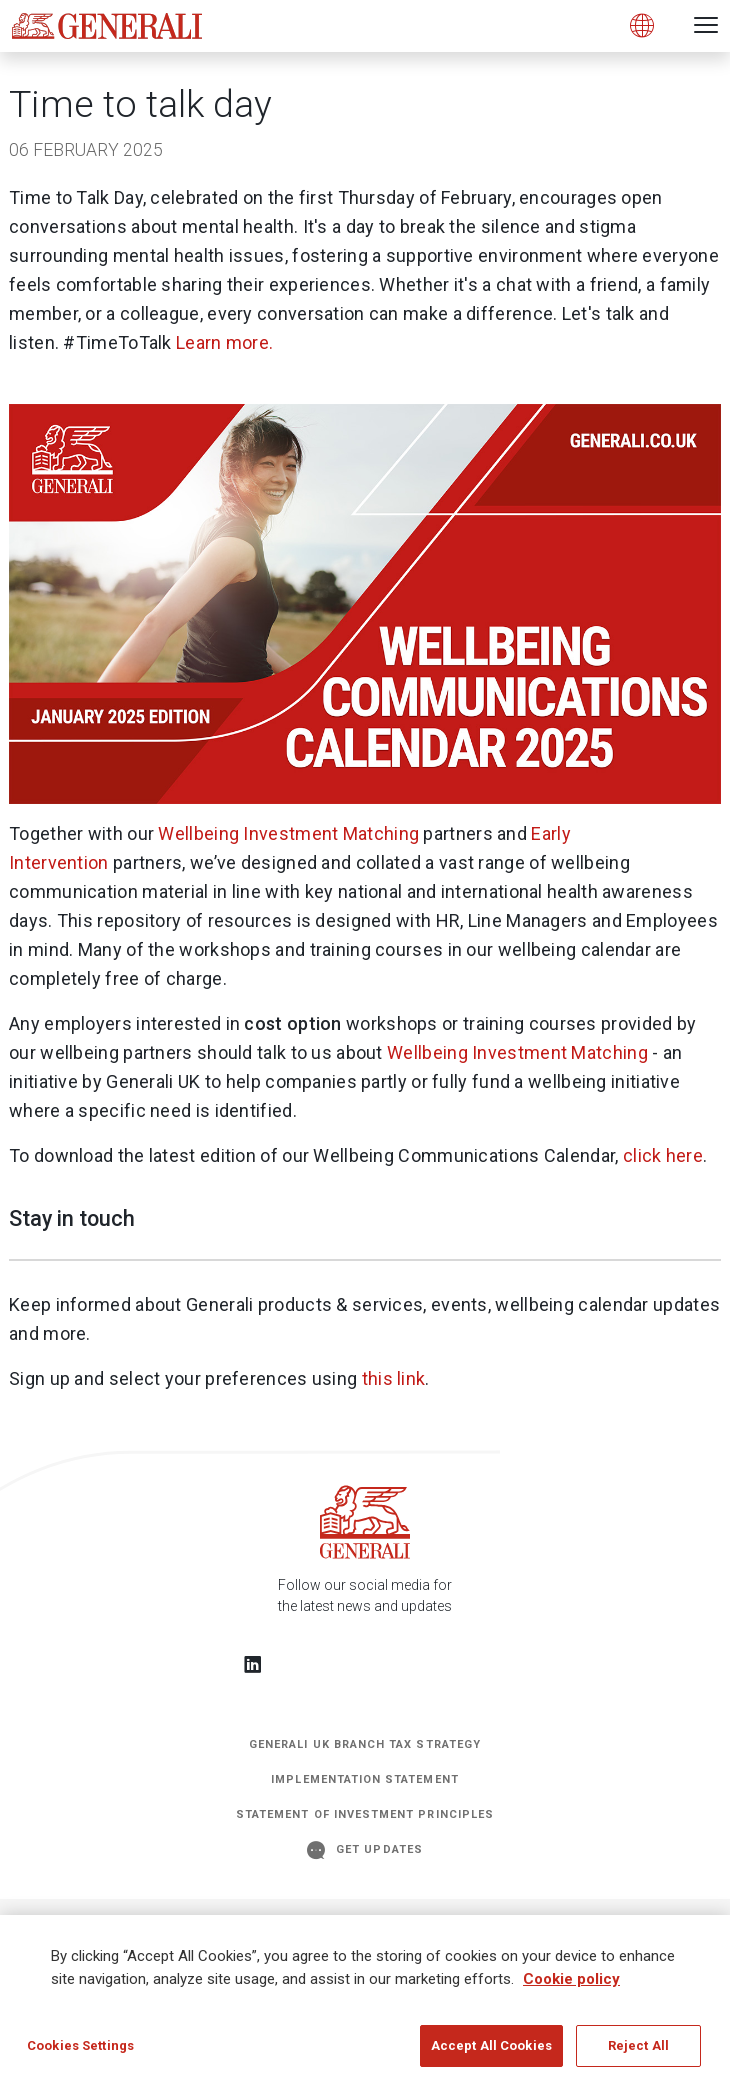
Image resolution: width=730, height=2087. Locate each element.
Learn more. (224, 342)
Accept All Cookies (491, 2053)
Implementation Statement (364, 1779)
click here (663, 1155)
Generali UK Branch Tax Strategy (365, 1744)
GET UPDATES (365, 1850)
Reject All (638, 2053)
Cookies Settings (80, 2053)
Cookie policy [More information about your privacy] (571, 1986)
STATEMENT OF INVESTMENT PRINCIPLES (365, 1814)
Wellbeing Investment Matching (288, 833)
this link (394, 1378)
